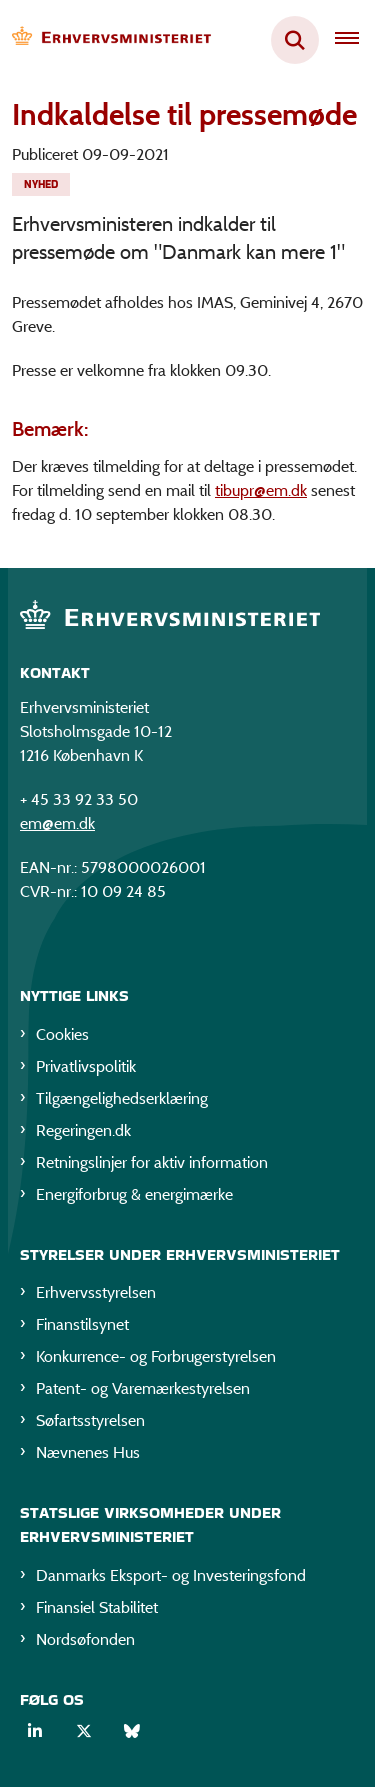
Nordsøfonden (85, 1639)
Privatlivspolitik (86, 1066)
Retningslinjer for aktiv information (152, 1162)
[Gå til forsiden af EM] (106, 40)
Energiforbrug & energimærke (134, 1194)
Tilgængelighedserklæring (122, 1098)
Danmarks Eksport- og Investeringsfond (171, 1575)
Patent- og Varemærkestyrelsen (143, 1388)
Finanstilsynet (82, 1324)
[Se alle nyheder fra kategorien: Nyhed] (41, 184)
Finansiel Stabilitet (97, 1607)
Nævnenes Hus (88, 1452)
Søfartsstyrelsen (90, 1420)
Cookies (62, 1034)
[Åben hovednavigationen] (355, 40)
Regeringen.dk (83, 1130)
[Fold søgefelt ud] (295, 40)
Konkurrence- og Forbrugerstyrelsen (156, 1356)
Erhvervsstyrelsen (96, 1292)
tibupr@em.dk (261, 490)
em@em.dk (57, 823)
